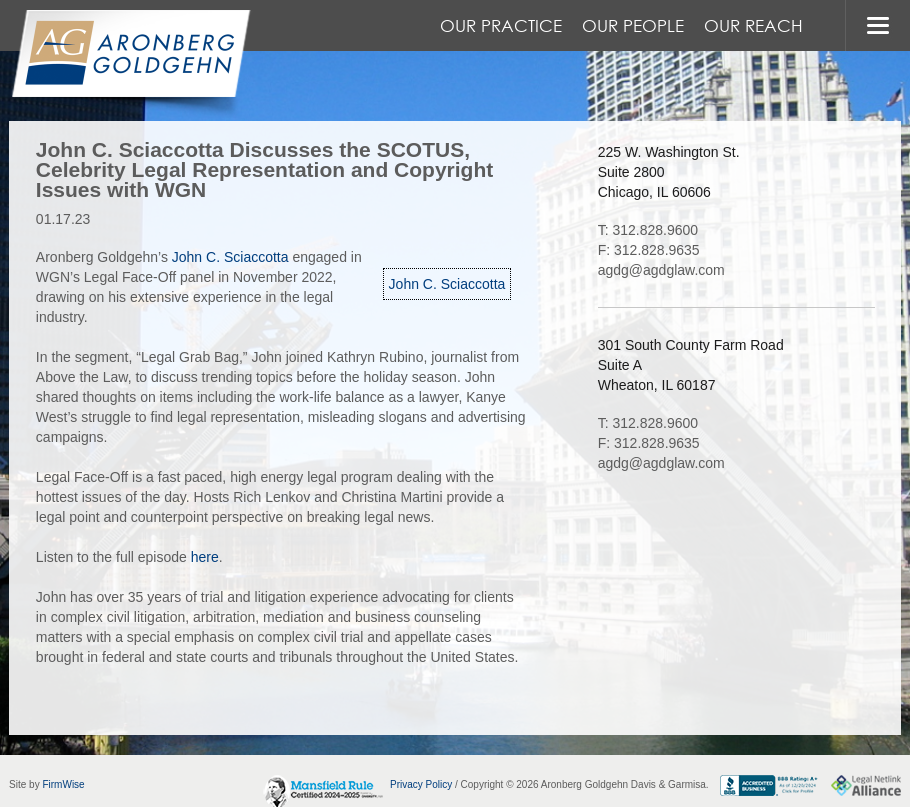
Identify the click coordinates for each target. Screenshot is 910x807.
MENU (877, 25)
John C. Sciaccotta (447, 284)
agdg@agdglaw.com (661, 270)
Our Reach (753, 25)
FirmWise (63, 784)
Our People (633, 25)
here (205, 557)
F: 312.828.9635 (649, 250)
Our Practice (501, 25)
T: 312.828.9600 (648, 230)
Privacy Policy (421, 784)
